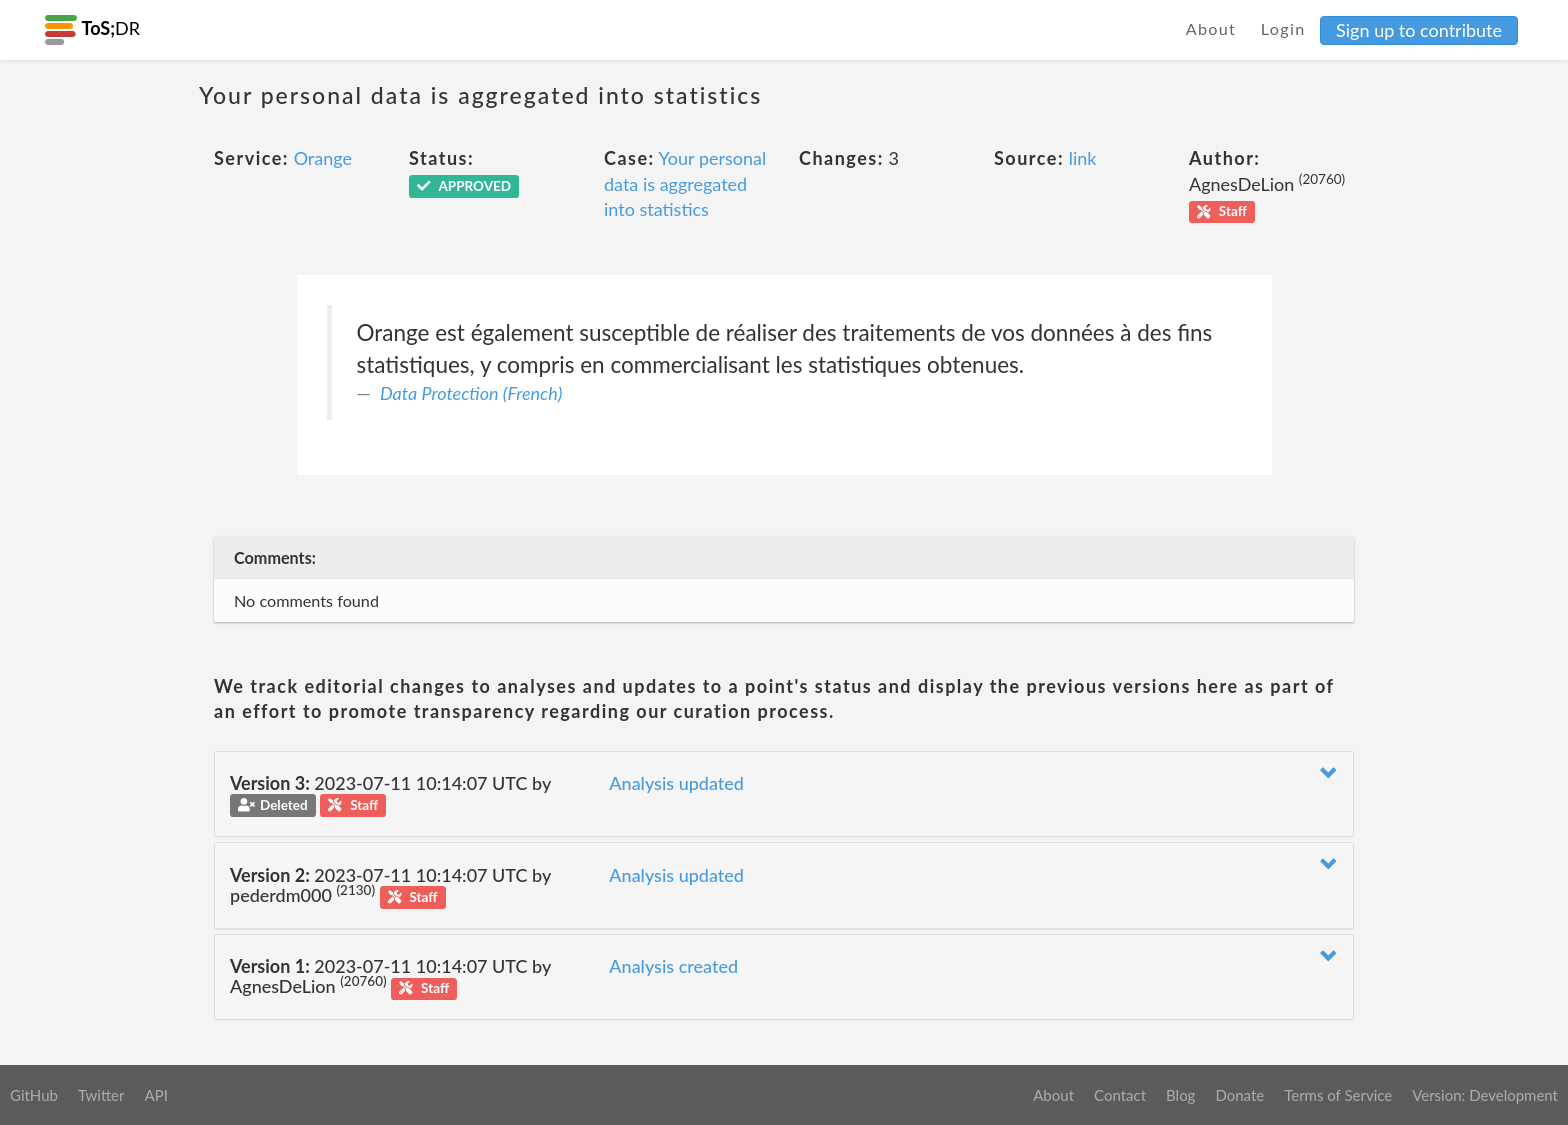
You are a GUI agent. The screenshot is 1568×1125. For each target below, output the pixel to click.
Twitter (101, 1095)
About (1211, 28)
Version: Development (1485, 1095)
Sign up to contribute (1419, 30)
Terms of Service (1338, 1095)
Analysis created (673, 966)
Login (1283, 28)
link (1083, 158)
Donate (1239, 1095)
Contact (1120, 1095)
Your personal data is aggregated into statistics (685, 183)
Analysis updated (676, 783)
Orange (323, 158)
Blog (1180, 1095)
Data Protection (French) (471, 393)
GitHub (34, 1095)
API (155, 1095)
